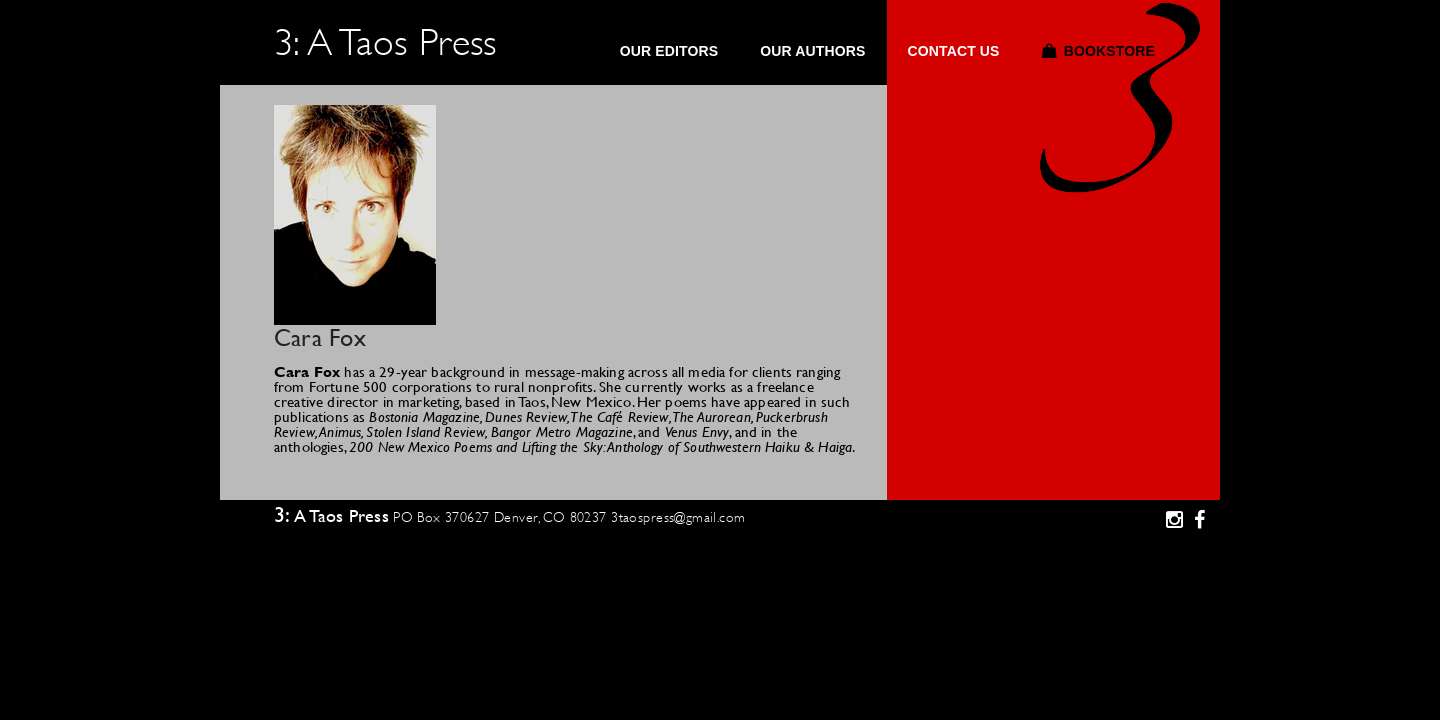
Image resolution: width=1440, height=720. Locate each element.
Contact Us (953, 51)
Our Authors (812, 51)
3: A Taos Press (385, 42)
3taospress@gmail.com (678, 517)
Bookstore (1109, 51)
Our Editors (669, 51)
